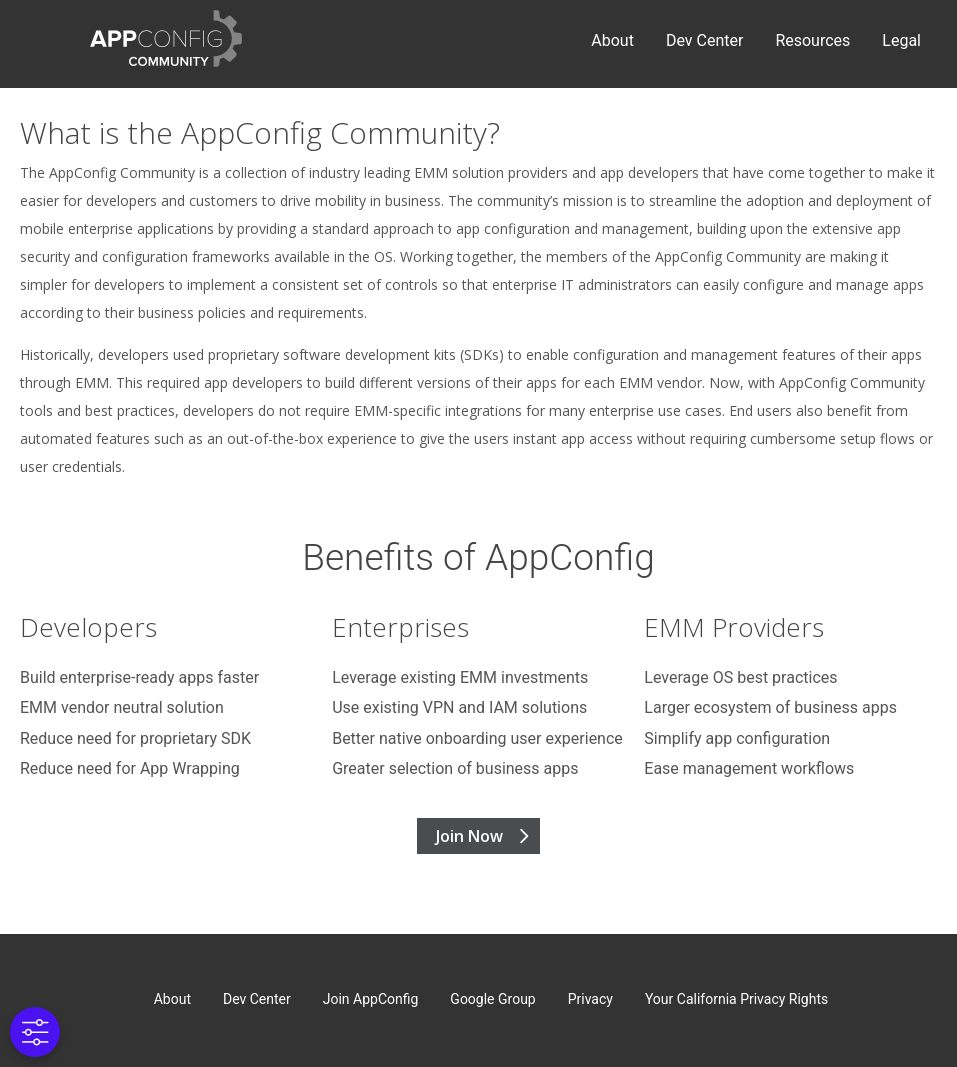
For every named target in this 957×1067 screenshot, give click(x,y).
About (612, 40)
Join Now (469, 836)
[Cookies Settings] (34, 1032)
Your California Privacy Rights (736, 999)
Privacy (590, 999)
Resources (812, 40)
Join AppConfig (371, 999)
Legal (901, 40)
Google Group (492, 999)
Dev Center (704, 40)
